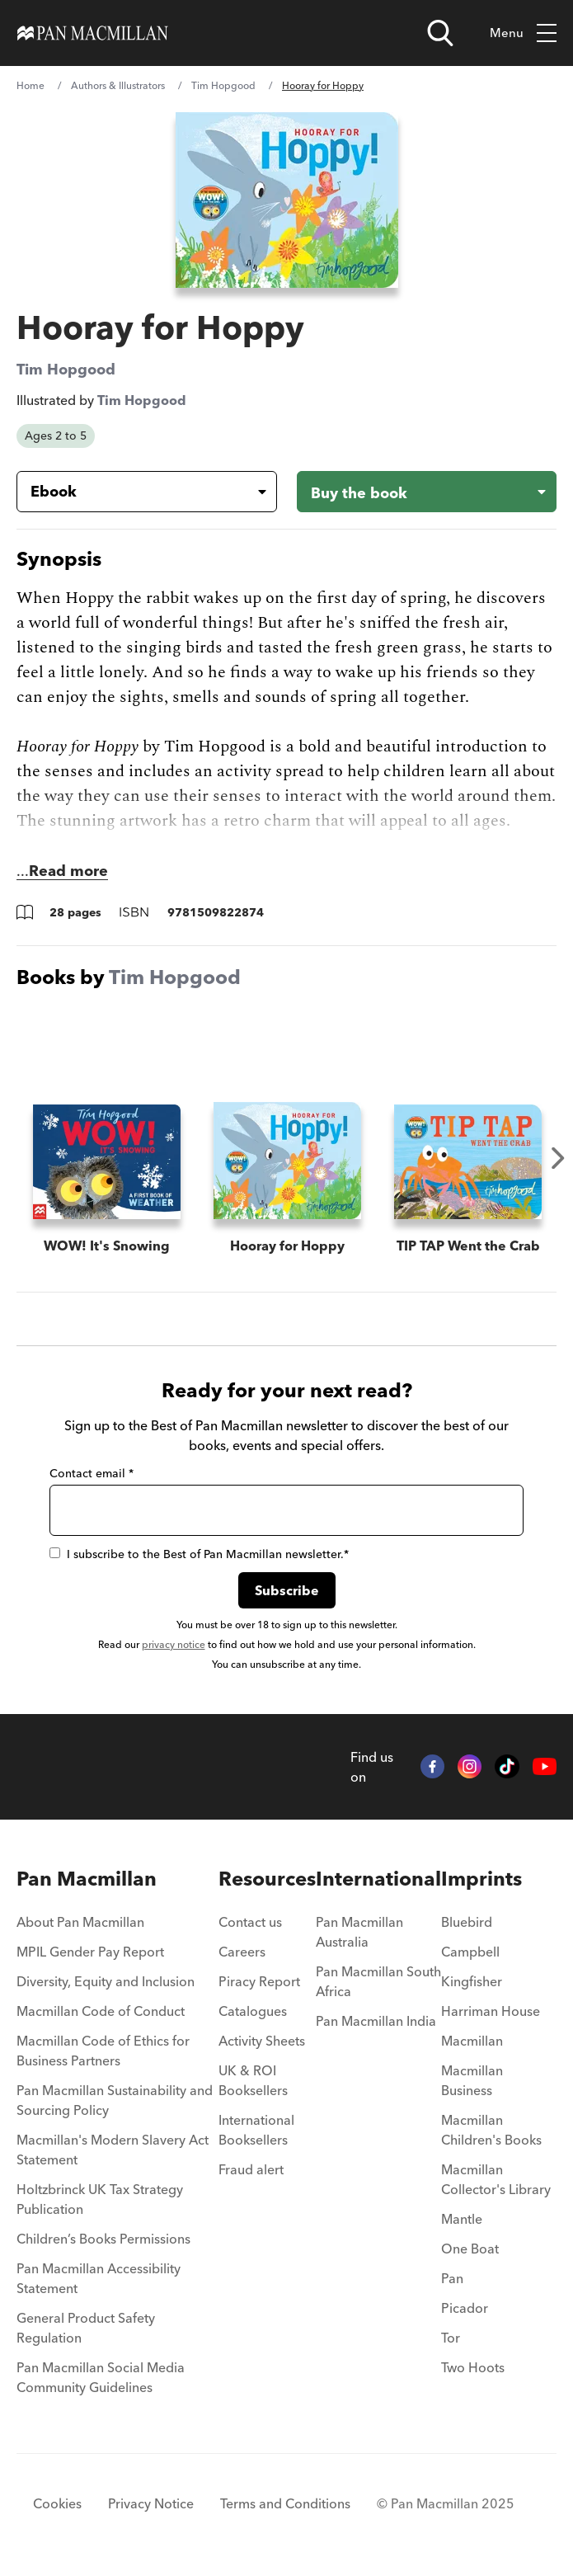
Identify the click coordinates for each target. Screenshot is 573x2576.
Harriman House (490, 2011)
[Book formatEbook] (133, 491)
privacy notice (173, 1644)
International (378, 1879)
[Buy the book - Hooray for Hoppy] (427, 491)
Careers (241, 1951)
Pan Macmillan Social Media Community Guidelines (100, 2377)
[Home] (92, 33)
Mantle (461, 2219)
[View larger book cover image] (287, 200)
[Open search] (440, 33)
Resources (267, 1879)
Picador (464, 2308)
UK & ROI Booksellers (253, 2080)
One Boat (470, 2248)
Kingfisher (471, 1981)
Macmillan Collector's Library (496, 2179)
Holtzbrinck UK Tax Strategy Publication (99, 2199)
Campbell (470, 1951)
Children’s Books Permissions (103, 2238)
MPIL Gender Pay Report (90, 1951)
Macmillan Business (472, 2080)
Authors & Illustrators (118, 85)
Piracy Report (259, 1981)
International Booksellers (256, 2130)
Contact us (250, 1922)
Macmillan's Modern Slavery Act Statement (112, 2149)
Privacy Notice (151, 2503)
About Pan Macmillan (80, 1922)
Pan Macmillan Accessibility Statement (98, 2278)
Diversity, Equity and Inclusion (105, 1981)
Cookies (57, 2503)
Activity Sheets (261, 2040)
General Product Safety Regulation (85, 2328)
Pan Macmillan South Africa (378, 1981)
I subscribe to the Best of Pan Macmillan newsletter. (199, 1554)
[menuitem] (117, 1927)
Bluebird (466, 1922)
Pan (452, 2278)
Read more (68, 870)
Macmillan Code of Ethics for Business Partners (103, 2050)
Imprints (481, 1879)
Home (30, 85)
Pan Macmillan (86, 1879)
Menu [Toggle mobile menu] (523, 33)
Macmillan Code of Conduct (100, 2011)
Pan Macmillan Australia (359, 1932)
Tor (450, 2337)
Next (558, 1158)
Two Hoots (473, 2367)
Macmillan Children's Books (491, 2130)
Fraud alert (251, 2169)
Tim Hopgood (223, 85)
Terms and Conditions (285, 2503)
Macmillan (472, 2040)
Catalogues (252, 2011)
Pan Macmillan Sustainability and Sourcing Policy (114, 2100)
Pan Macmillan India (376, 2021)
